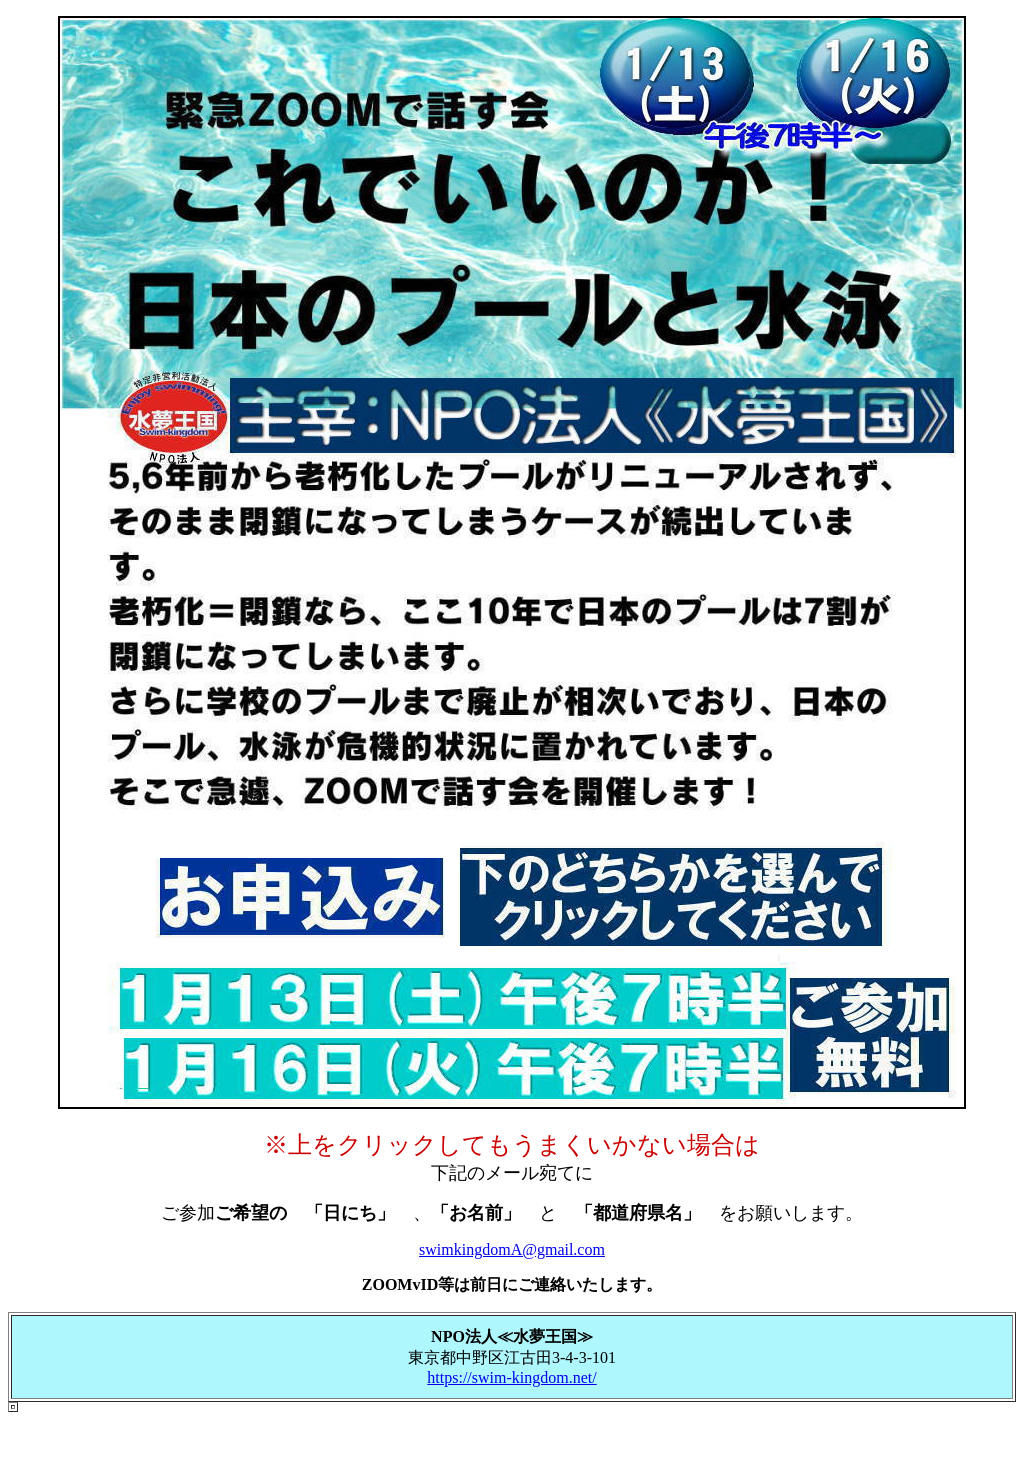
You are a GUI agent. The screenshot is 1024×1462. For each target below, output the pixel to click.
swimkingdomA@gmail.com (512, 1249)
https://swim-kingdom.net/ (511, 1377)
